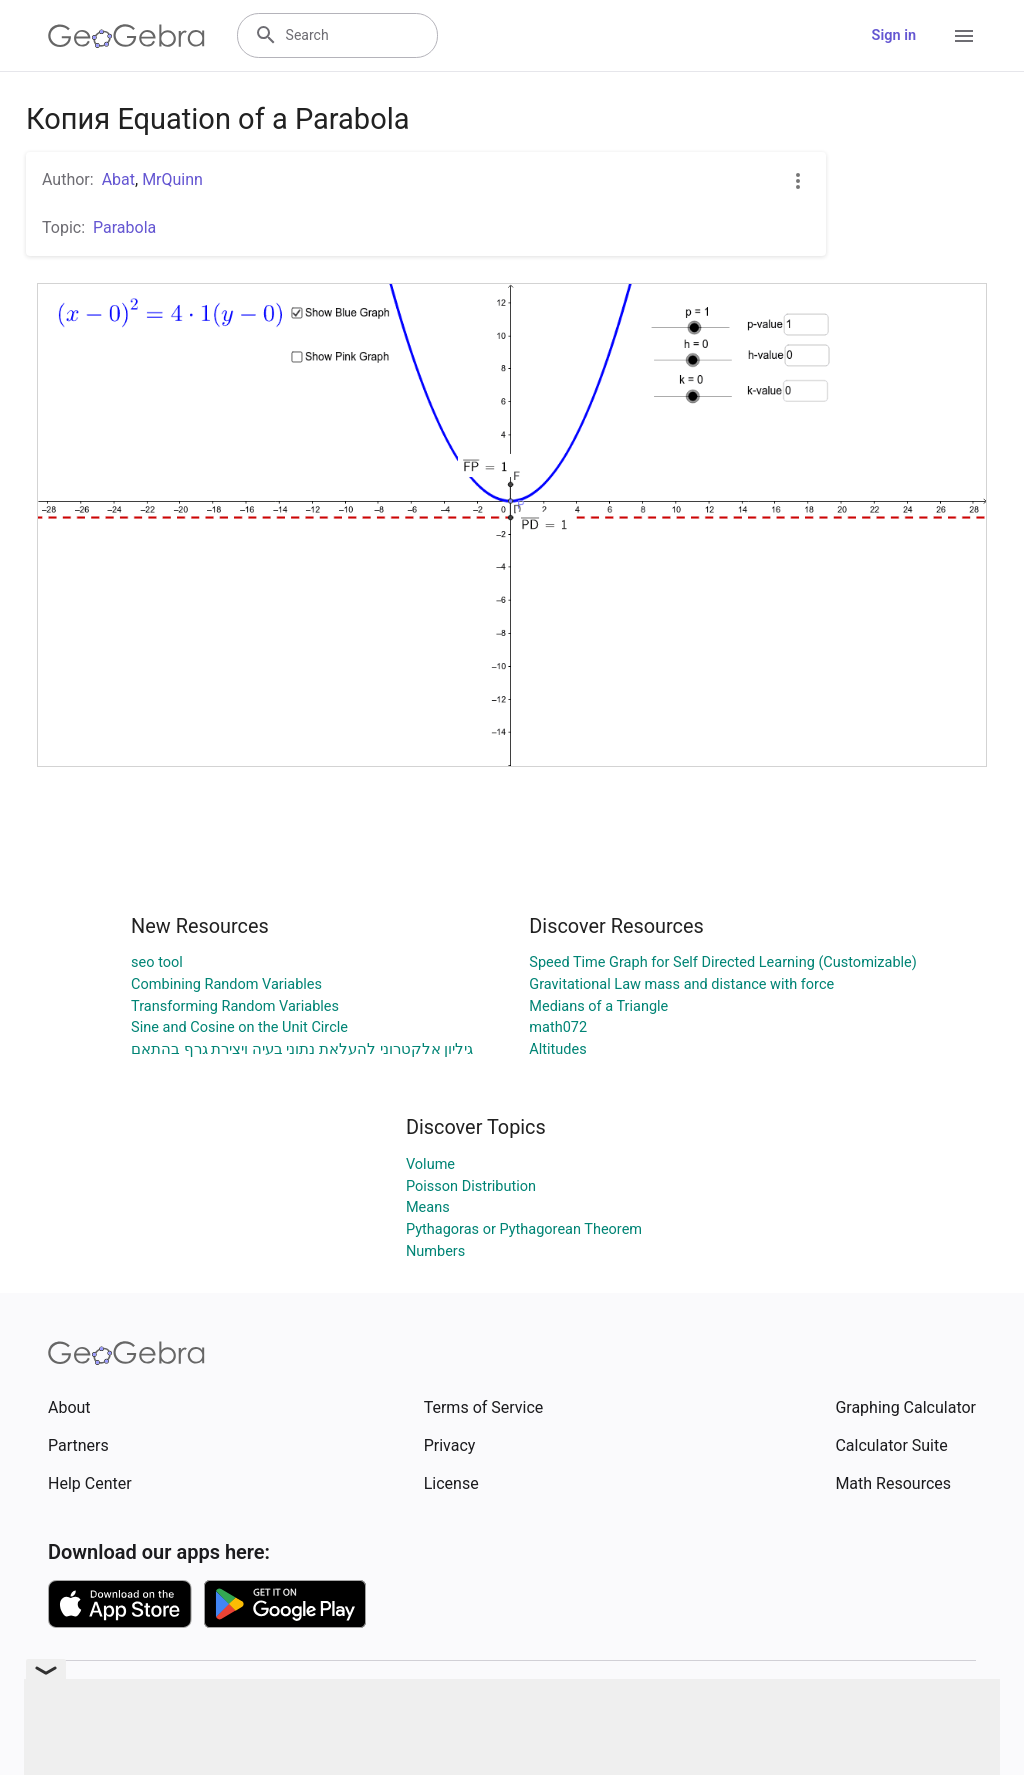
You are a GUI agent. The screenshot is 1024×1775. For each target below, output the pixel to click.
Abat (118, 179)
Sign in (894, 35)
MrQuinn (172, 179)
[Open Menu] (964, 36)
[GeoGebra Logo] (126, 36)
